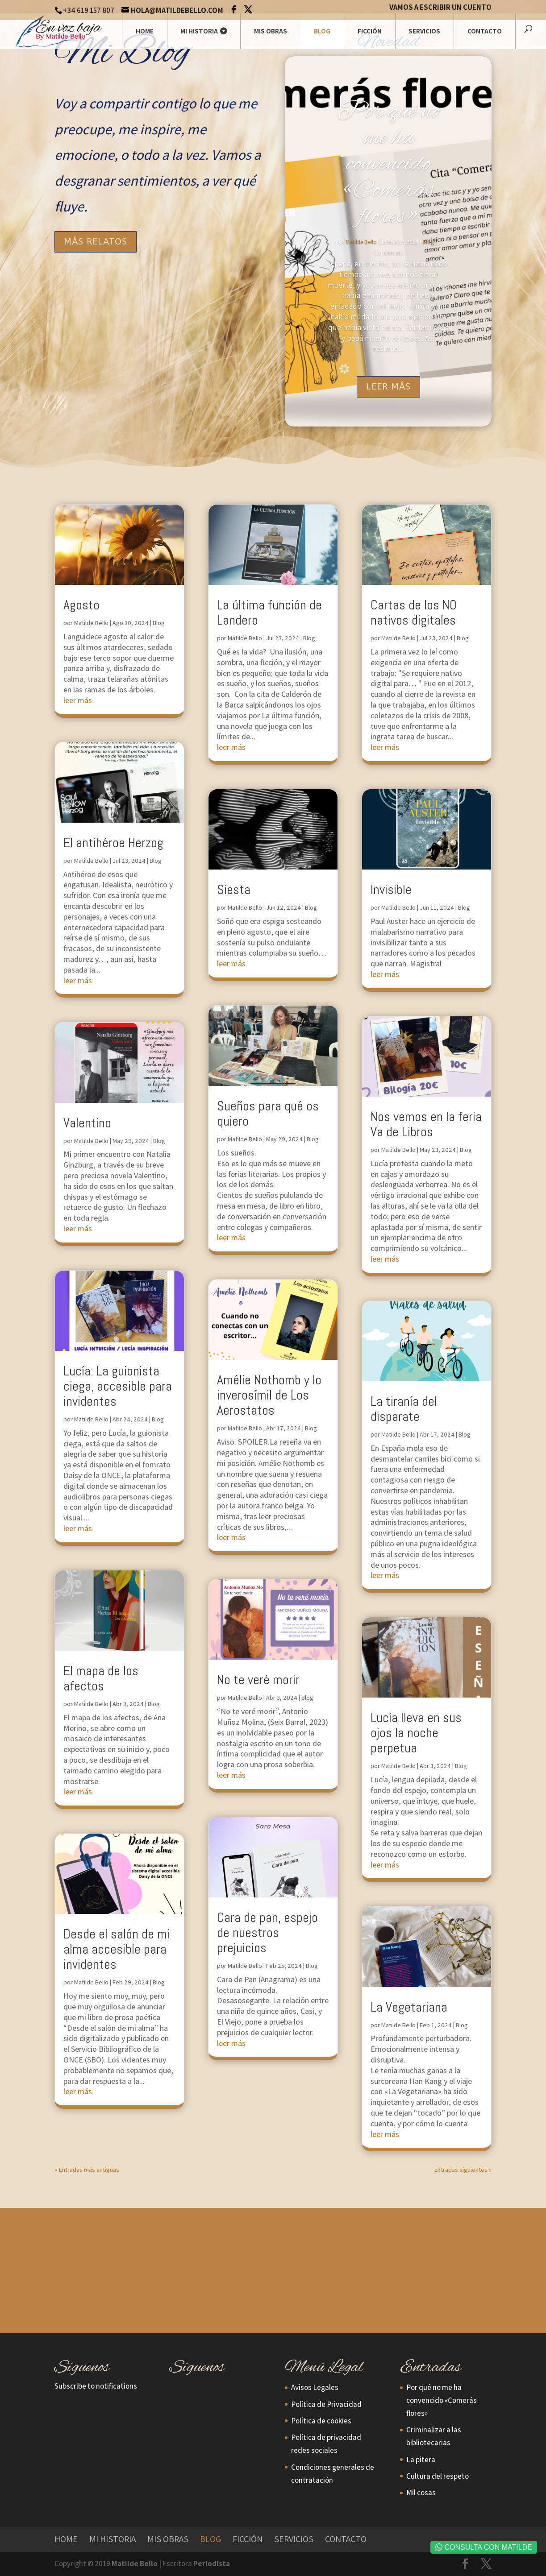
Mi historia (199, 31)
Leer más (388, 386)
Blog (322, 31)
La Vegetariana (409, 2007)
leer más (77, 700)
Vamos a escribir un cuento (440, 8)
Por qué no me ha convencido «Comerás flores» (388, 164)
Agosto (81, 604)
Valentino (87, 1122)
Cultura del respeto (437, 2476)
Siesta (233, 889)
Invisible (391, 889)
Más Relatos (95, 241)
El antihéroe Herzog (113, 842)
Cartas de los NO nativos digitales (414, 612)
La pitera (420, 2459)
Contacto (484, 31)
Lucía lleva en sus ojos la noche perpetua (416, 1732)
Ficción (370, 31)
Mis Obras (270, 31)
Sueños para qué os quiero (268, 1113)
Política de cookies (321, 2421)
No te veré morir (258, 1679)
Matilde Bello (361, 242)
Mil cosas (421, 2492)
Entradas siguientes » (463, 2170)
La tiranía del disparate (404, 1409)
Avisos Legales (314, 2387)
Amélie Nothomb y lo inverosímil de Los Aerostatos (269, 1395)
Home (145, 31)
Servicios (424, 31)
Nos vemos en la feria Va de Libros (426, 1124)
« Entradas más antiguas (86, 2170)
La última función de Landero (269, 612)
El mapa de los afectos (100, 1678)
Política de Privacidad (326, 2404)
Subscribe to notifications (95, 2386)
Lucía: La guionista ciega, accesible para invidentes (117, 1386)
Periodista (211, 2563)
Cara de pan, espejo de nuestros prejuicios (267, 1932)
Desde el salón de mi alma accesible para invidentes (116, 1949)
